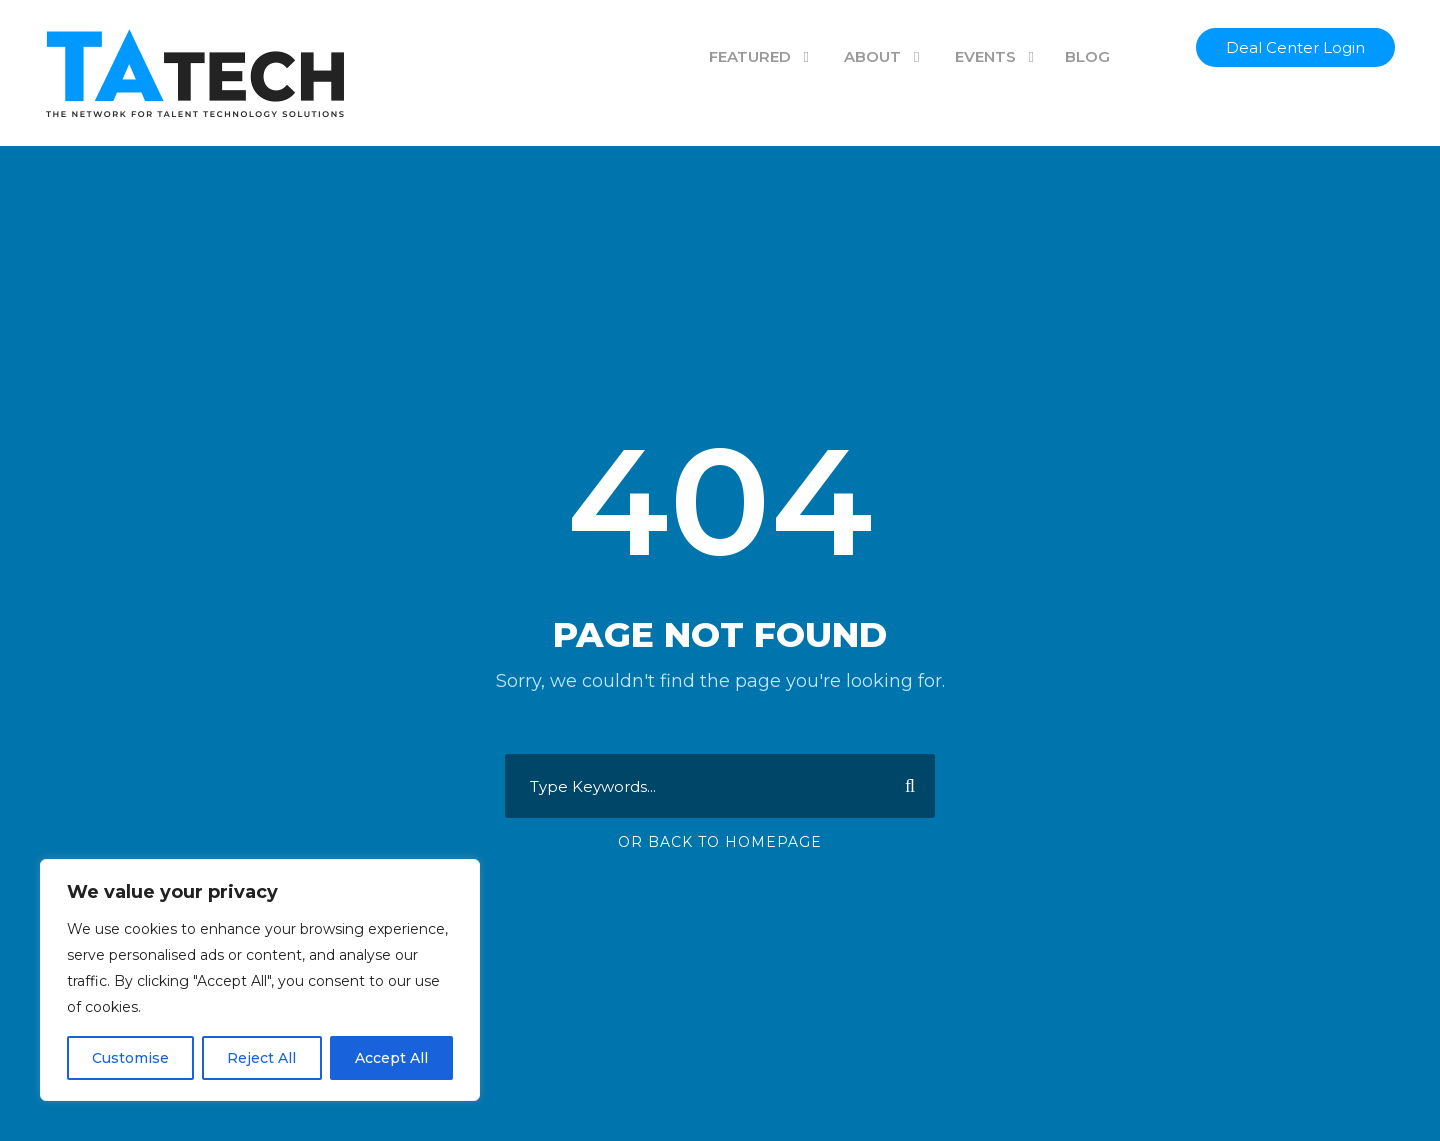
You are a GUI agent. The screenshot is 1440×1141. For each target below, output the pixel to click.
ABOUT (872, 56)
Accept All (391, 1058)
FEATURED (750, 56)
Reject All (261, 1058)
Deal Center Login (1295, 47)
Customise (130, 1058)
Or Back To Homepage (720, 842)
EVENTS (985, 56)
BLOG (1087, 56)
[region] (260, 980)
